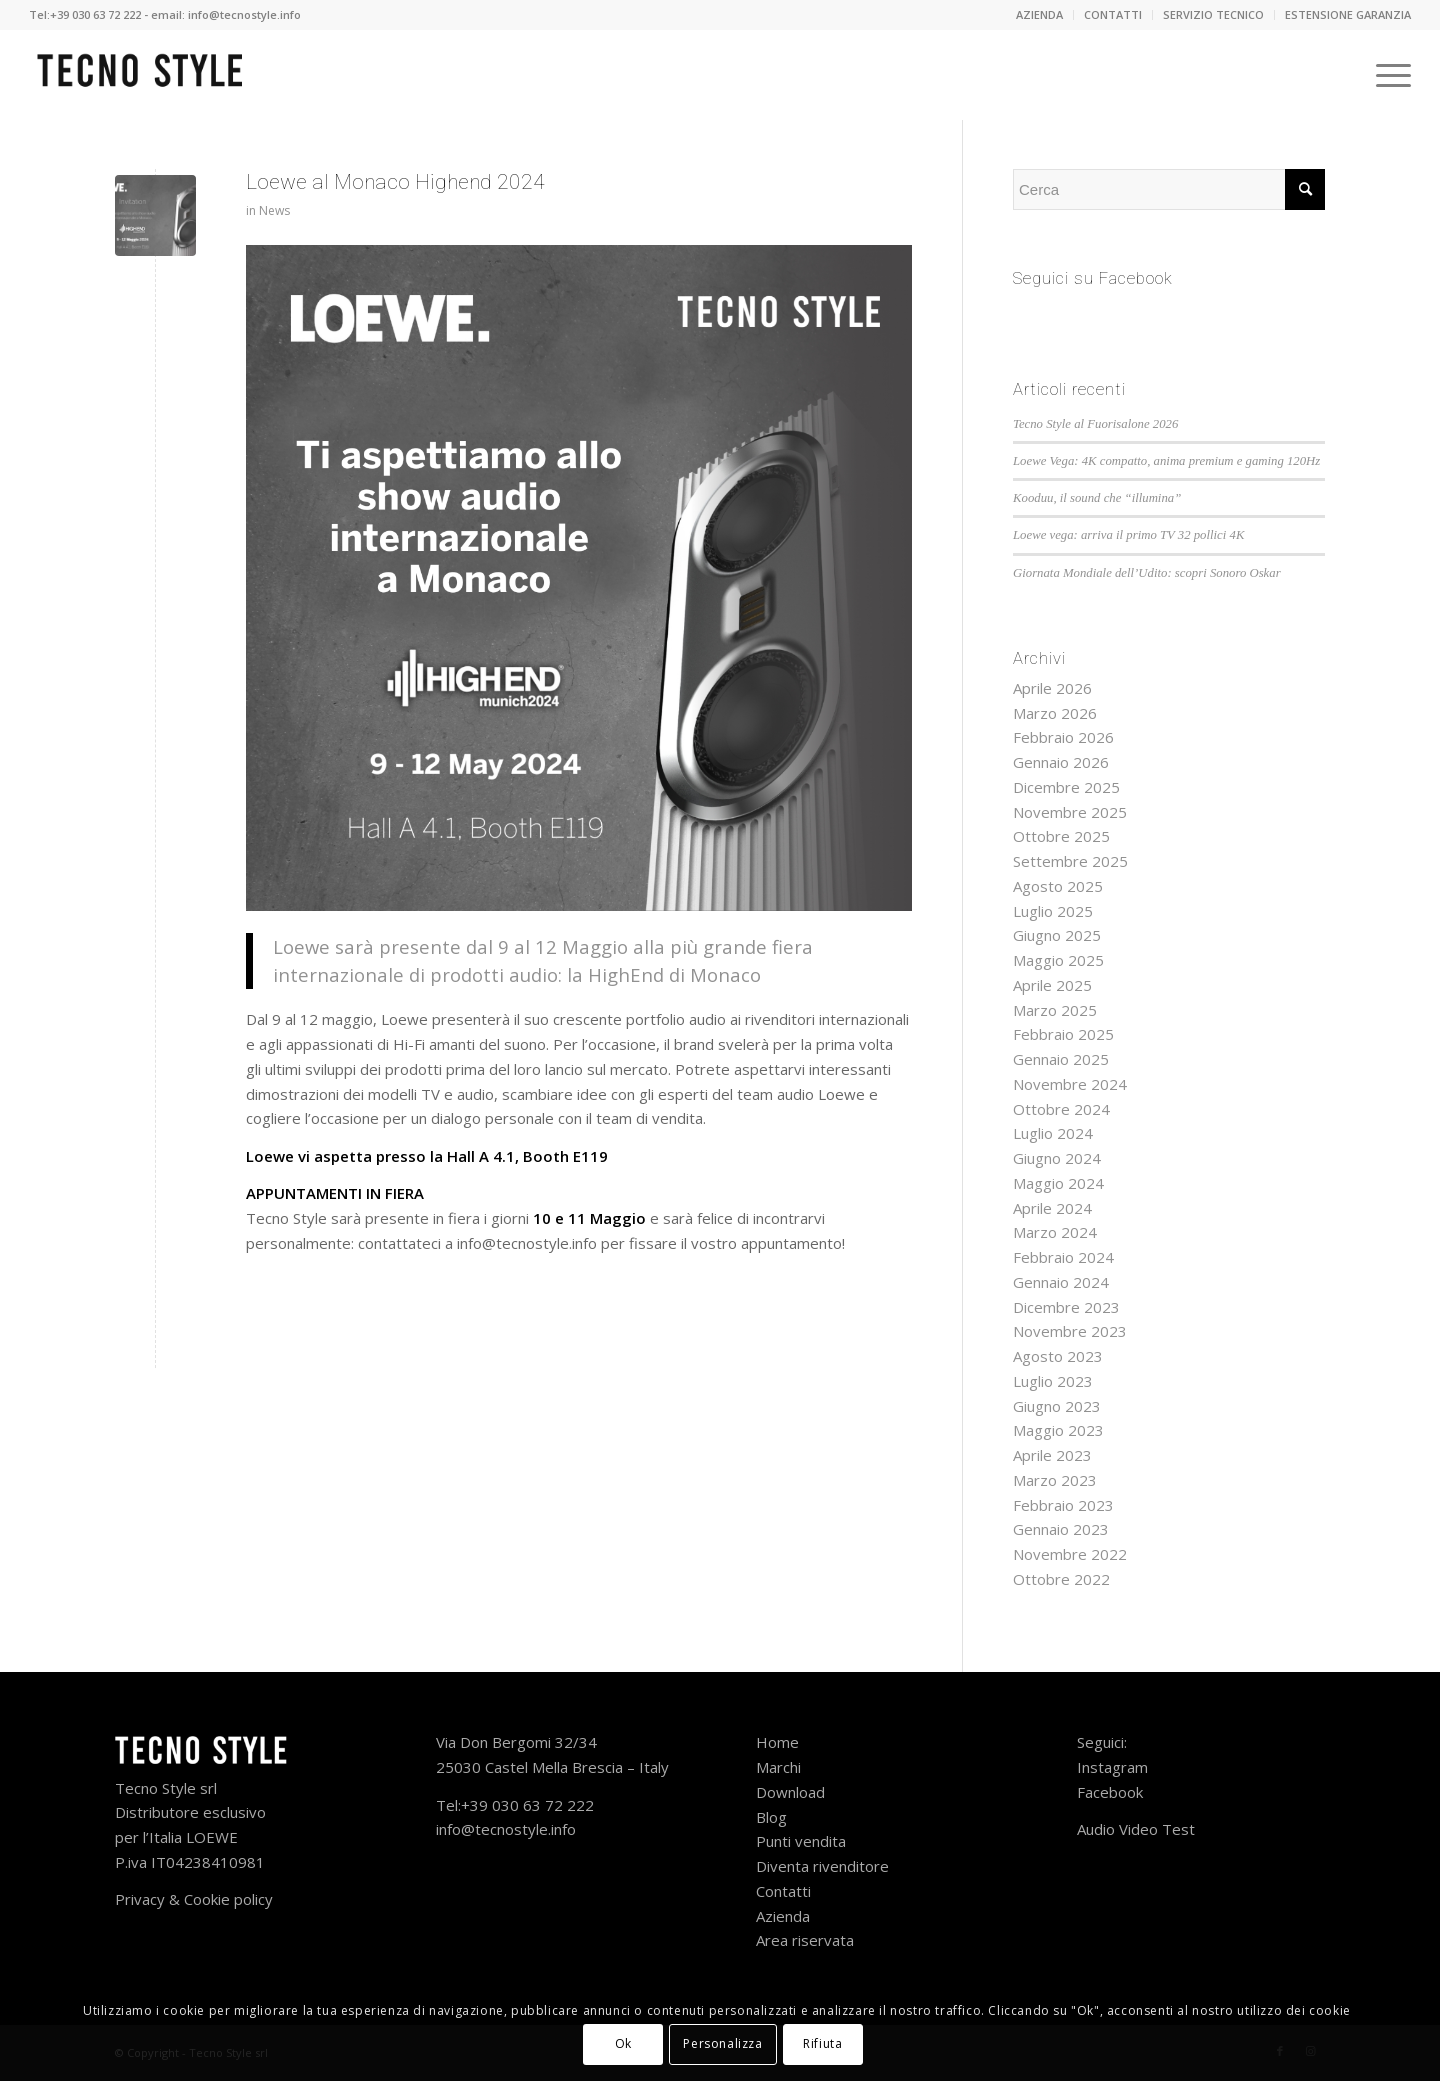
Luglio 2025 (1053, 911)
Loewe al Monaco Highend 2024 (395, 182)
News (274, 210)
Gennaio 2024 (1061, 1282)
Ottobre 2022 (1061, 1579)
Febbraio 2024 (1063, 1257)
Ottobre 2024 (1061, 1109)
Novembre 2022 (1070, 1554)
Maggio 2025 (1058, 960)
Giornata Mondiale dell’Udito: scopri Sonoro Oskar (1147, 573)
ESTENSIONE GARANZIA (1348, 14)
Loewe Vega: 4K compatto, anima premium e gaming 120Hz (1166, 461)
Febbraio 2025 (1063, 1034)
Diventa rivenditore (822, 1866)
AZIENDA (1039, 14)
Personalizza (722, 2043)
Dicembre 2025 (1066, 787)
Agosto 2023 (1058, 1356)
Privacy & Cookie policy (194, 1899)
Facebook (1110, 1792)
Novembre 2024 (1070, 1084)
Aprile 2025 (1052, 985)
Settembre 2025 (1070, 861)
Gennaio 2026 (1061, 762)
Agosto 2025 (1058, 886)
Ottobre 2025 (1061, 836)
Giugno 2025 (1057, 935)
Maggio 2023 (1058, 1430)
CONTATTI (1113, 14)
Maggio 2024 (1058, 1183)
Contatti (785, 1891)
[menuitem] (1040, 15)
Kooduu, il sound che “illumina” (1097, 498)
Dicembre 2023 (1066, 1307)
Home (777, 1742)
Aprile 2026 (1052, 688)
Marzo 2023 (1055, 1480)
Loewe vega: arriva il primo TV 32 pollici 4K (1128, 535)
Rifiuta (822, 2043)
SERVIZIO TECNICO (1213, 14)
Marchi (778, 1767)
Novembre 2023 (1070, 1331)
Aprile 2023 (1052, 1455)
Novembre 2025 (1070, 812)
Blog (771, 1817)
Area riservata (805, 1940)
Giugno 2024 (1057, 1158)
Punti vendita (803, 1841)
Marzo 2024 (1055, 1232)
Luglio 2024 (1053, 1133)
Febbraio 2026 (1063, 737)
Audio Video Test (1136, 1829)
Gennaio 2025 (1061, 1059)
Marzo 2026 (1055, 713)
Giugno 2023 (1057, 1406)
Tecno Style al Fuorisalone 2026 (1095, 424)
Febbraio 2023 (1063, 1505)
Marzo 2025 (1055, 1010)
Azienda (785, 1916)
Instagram (1112, 1767)
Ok (623, 2043)
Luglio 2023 (1053, 1381)
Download (790, 1792)
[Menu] (1387, 75)
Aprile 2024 (1052, 1208)
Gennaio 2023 (1061, 1529)
